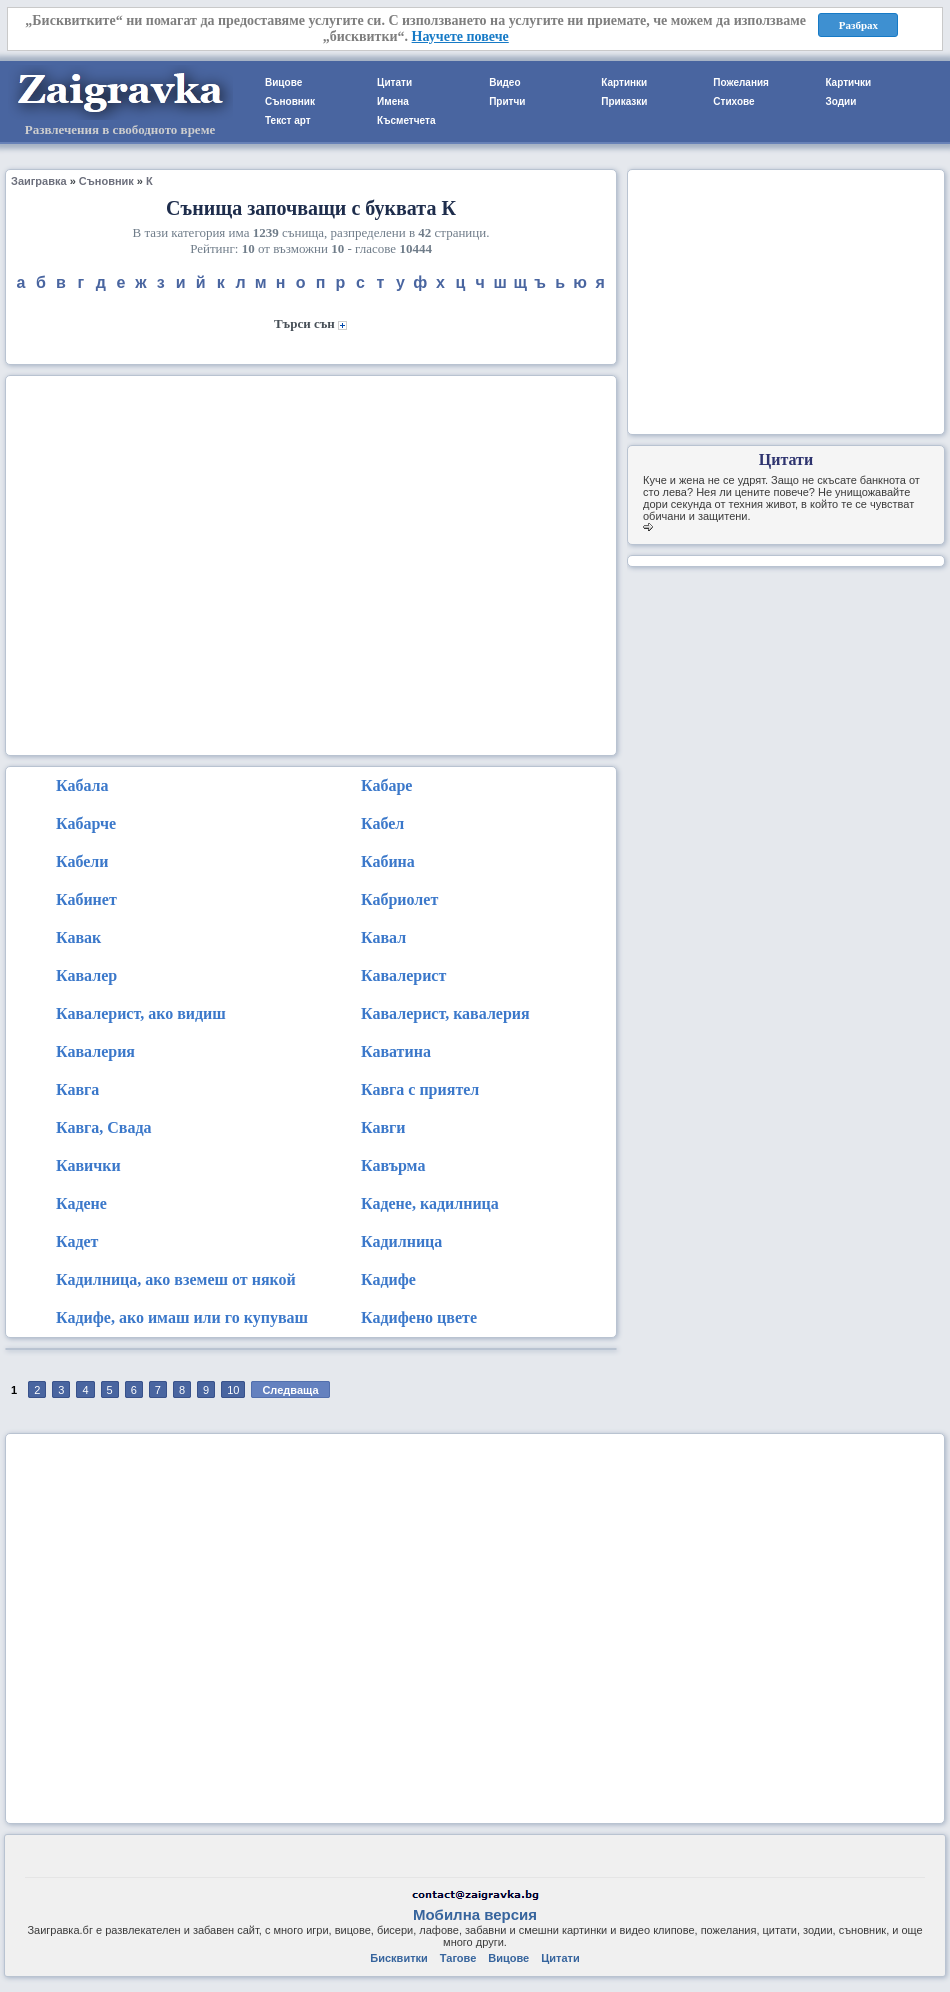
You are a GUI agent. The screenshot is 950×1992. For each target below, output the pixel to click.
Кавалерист (403, 975)
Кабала (82, 785)
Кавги (383, 1127)
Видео (504, 82)
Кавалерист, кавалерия (445, 1013)
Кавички (88, 1165)
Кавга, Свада (104, 1127)
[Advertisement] (187, 563)
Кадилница (401, 1241)
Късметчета (406, 120)
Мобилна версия (475, 1914)
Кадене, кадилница (430, 1203)
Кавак (78, 937)
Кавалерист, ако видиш (141, 1013)
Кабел (382, 823)
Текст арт (288, 120)
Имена (393, 101)
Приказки (624, 101)
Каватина (396, 1051)
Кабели (82, 861)
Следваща (290, 1390)
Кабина (388, 861)
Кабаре (386, 785)
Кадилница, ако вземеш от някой (176, 1279)
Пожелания (741, 82)
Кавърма (393, 1165)
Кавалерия (95, 1051)
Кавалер (86, 975)
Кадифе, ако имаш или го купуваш (182, 1317)
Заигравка (39, 181)
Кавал (383, 937)
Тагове (458, 1958)
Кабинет (86, 899)
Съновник (290, 101)
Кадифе (388, 1279)
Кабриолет (399, 899)
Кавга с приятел (420, 1089)
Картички (848, 82)
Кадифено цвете (419, 1317)
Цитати (394, 82)
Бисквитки (398, 1958)
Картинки (624, 82)
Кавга (77, 1089)
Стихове (733, 101)
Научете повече (460, 36)
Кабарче (86, 823)
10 (233, 1390)
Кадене (81, 1203)
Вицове (283, 82)
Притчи (507, 101)
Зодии (840, 101)
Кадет (77, 1241)
